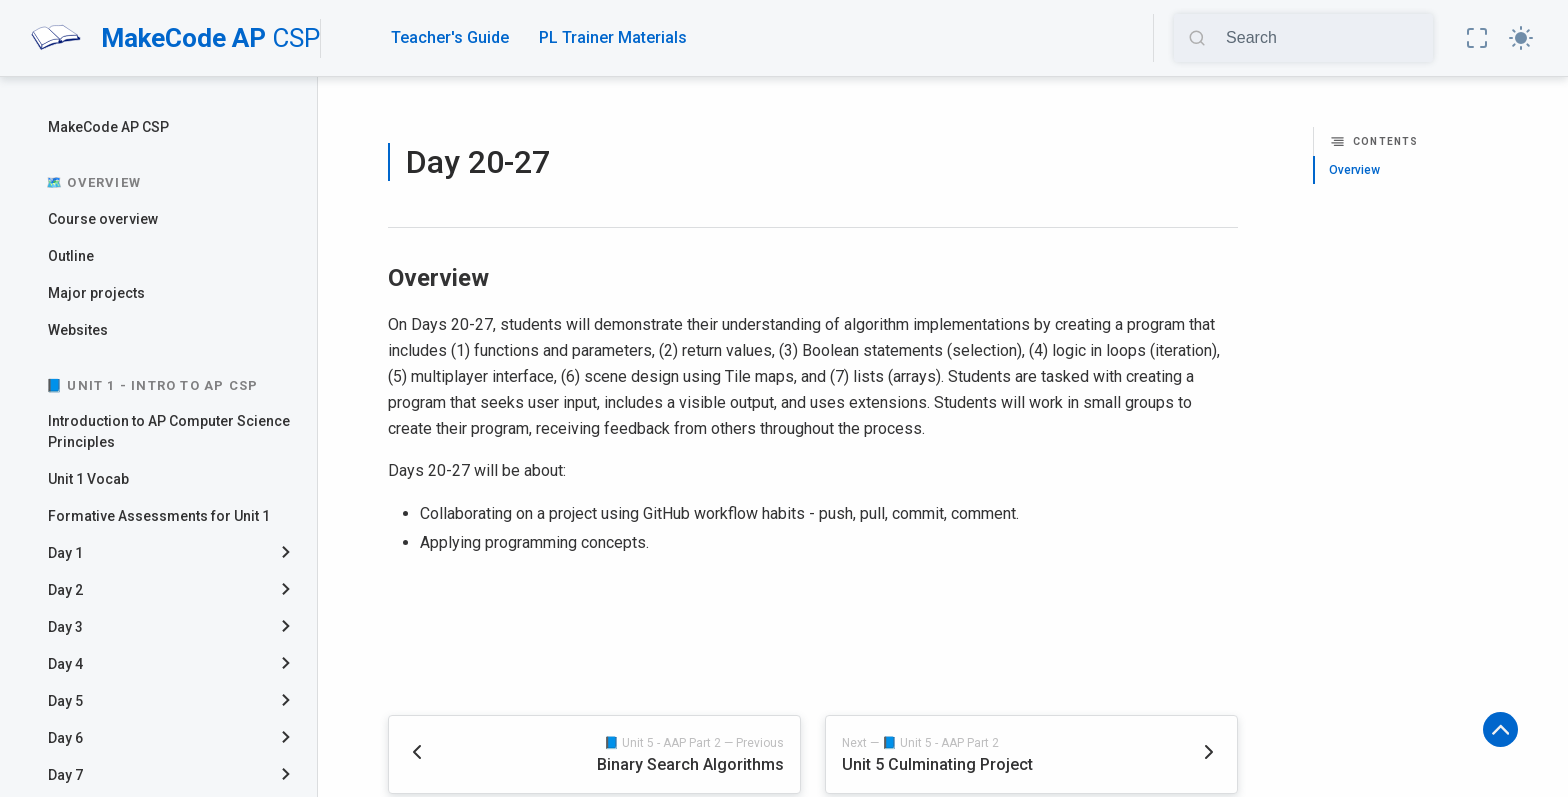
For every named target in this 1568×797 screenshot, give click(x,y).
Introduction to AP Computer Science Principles (169, 431)
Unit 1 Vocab (88, 479)
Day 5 (65, 701)
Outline (71, 256)
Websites (78, 330)
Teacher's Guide (450, 37)
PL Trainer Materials (613, 37)
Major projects (96, 293)
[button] (1477, 38)
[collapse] (293, 553)
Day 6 (65, 738)
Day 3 (65, 627)
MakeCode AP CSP (108, 127)
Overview (1354, 170)
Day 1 (65, 553)
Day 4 (65, 664)
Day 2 (65, 590)
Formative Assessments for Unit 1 (159, 516)
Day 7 (65, 775)
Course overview (103, 219)
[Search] (1322, 38)
